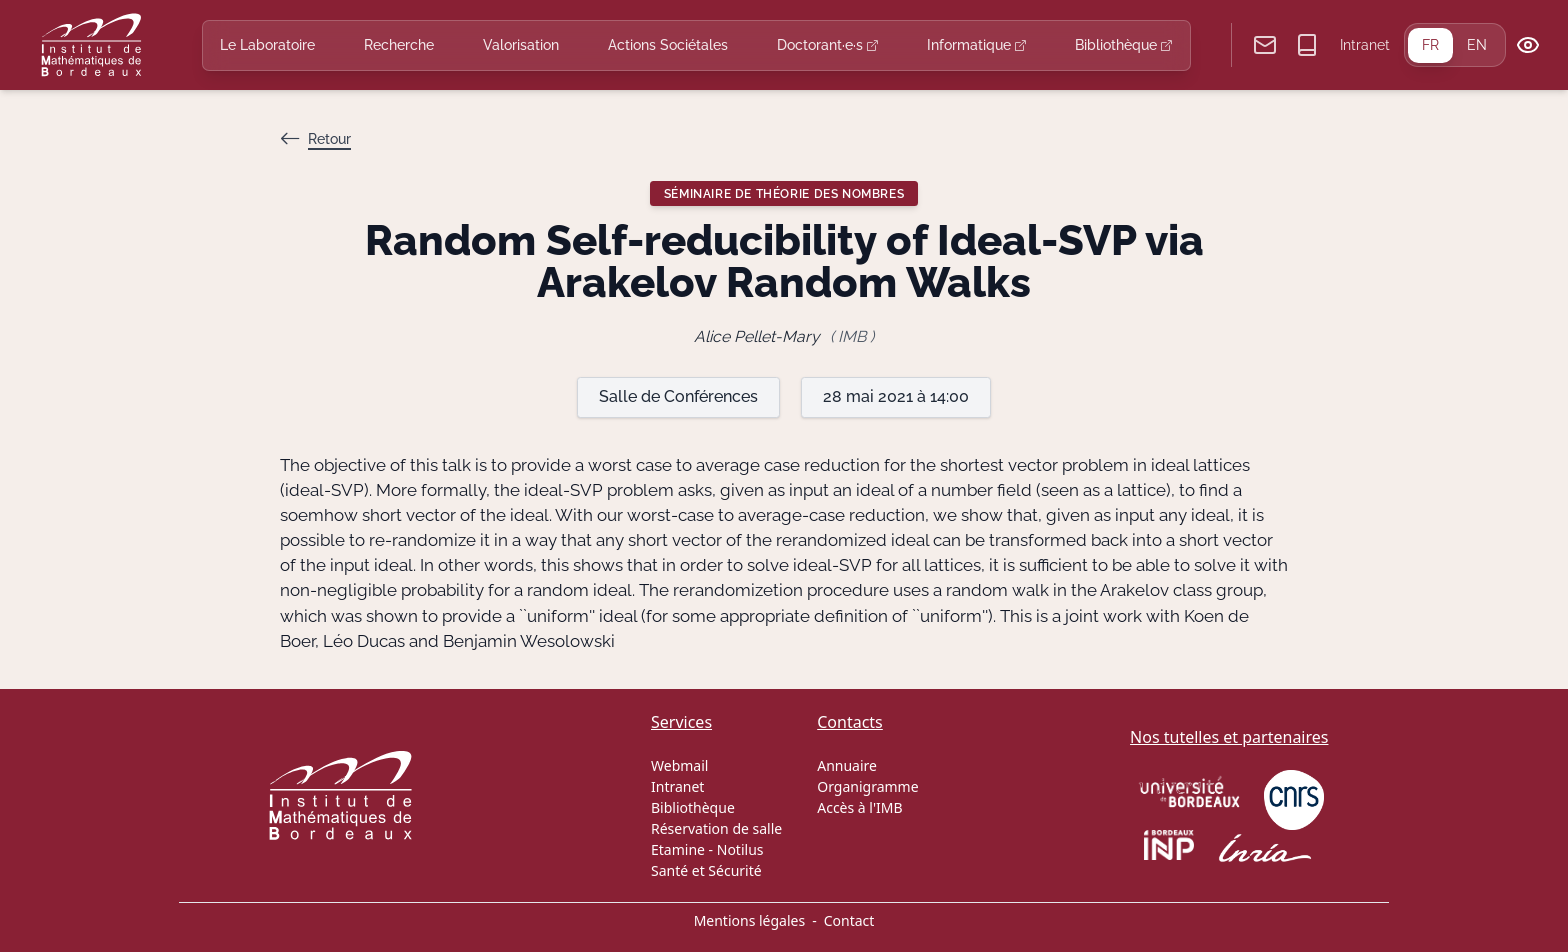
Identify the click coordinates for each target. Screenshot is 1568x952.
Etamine (678, 849)
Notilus (740, 849)
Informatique (976, 45)
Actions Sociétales (668, 45)
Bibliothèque (1123, 45)
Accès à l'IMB (859, 807)
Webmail (679, 765)
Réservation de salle (716, 828)
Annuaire (847, 765)
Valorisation (521, 45)
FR (1430, 45)
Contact (849, 920)
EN (1477, 45)
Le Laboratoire (267, 45)
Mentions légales (750, 920)
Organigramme (867, 786)
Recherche (399, 45)
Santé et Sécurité (706, 870)
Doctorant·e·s (827, 45)
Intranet (1365, 45)
